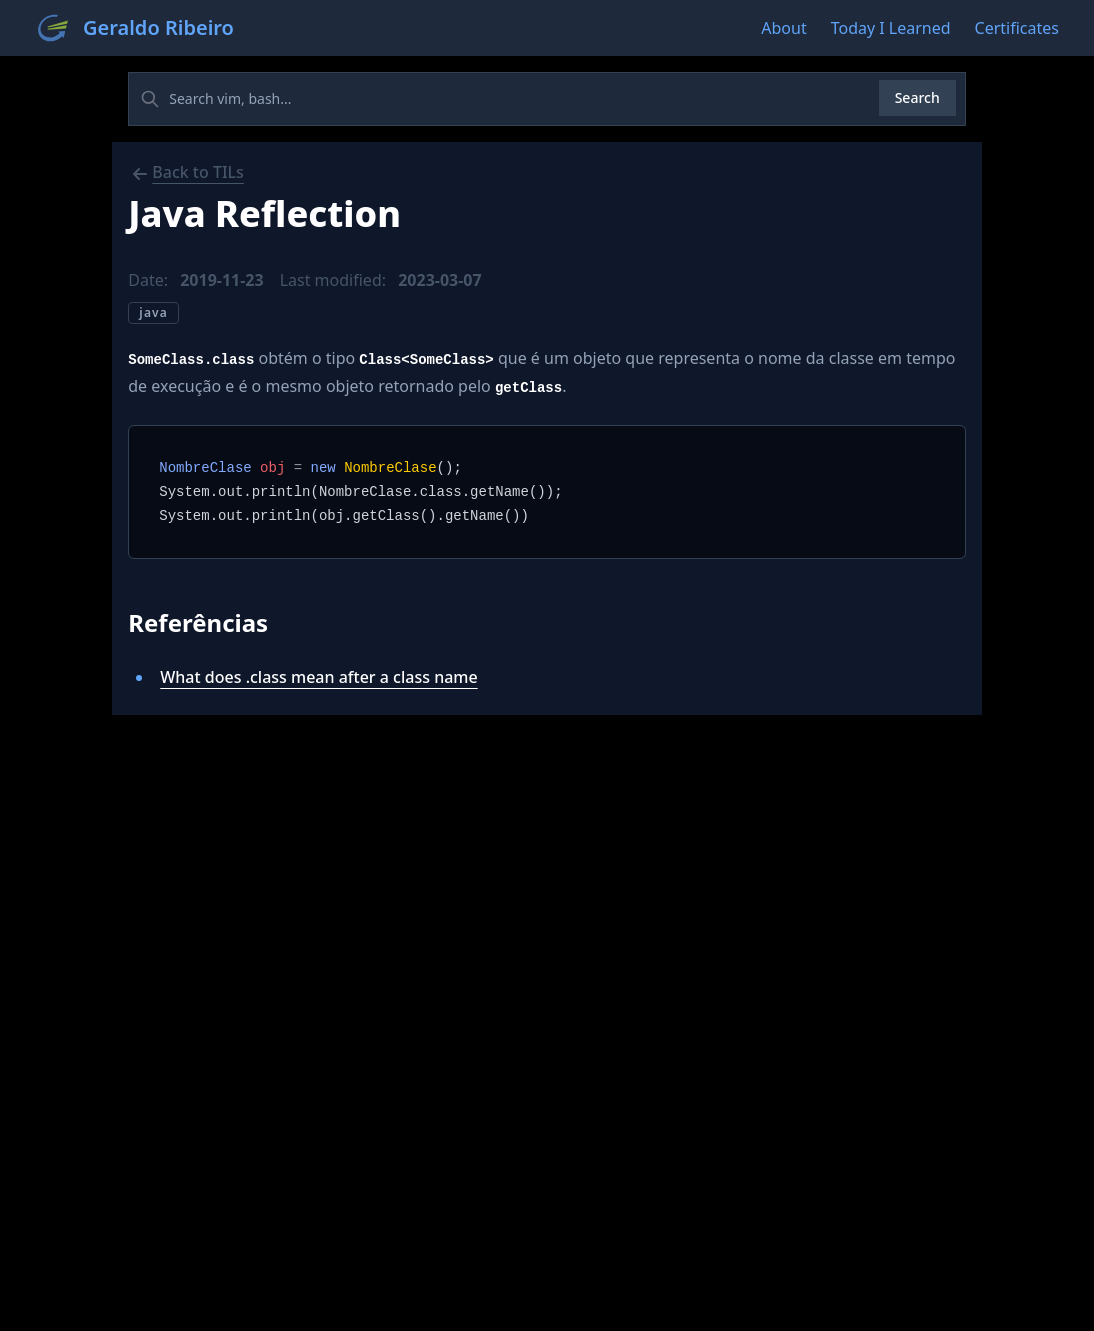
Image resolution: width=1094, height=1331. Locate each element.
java (153, 312)
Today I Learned (891, 28)
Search (917, 97)
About (783, 28)
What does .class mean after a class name (318, 677)
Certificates (1017, 28)
